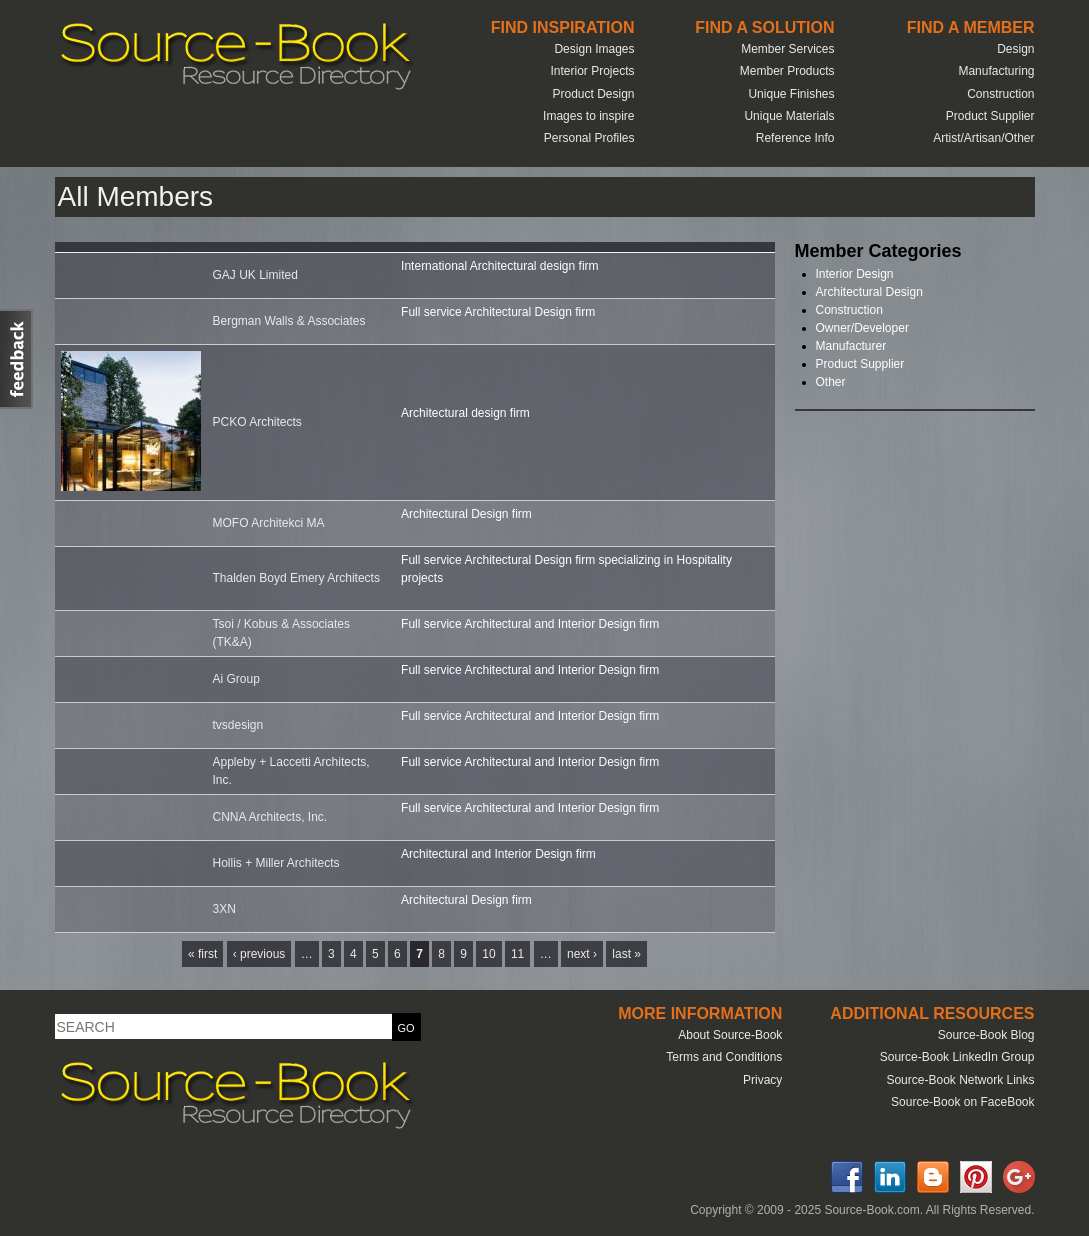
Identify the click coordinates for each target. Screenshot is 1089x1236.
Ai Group (236, 679)
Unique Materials (789, 116)
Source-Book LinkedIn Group (957, 1057)
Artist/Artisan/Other (983, 138)
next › (582, 954)
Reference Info (795, 138)
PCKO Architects (257, 422)
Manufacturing (996, 71)
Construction (1000, 94)
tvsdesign (238, 725)
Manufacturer (851, 346)
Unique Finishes (791, 94)
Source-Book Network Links (960, 1080)
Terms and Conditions (724, 1057)
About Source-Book (730, 1035)
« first (202, 954)
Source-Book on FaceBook (962, 1102)
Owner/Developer (862, 328)
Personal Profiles (589, 138)
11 (517, 954)
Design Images (594, 49)
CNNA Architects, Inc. (270, 817)
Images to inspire (588, 116)
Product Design (593, 94)
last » (626, 954)
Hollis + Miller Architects (276, 863)
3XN (224, 909)
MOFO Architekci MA (269, 523)
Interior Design (855, 274)
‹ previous (259, 954)
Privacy (762, 1080)
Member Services (787, 49)
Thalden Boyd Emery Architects (296, 578)
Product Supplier (990, 116)
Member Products (787, 71)
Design (1015, 49)
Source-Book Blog (986, 1035)
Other (831, 382)
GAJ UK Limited (255, 275)
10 (488, 954)
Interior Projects (592, 71)
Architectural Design (869, 292)
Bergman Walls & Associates (289, 321)
